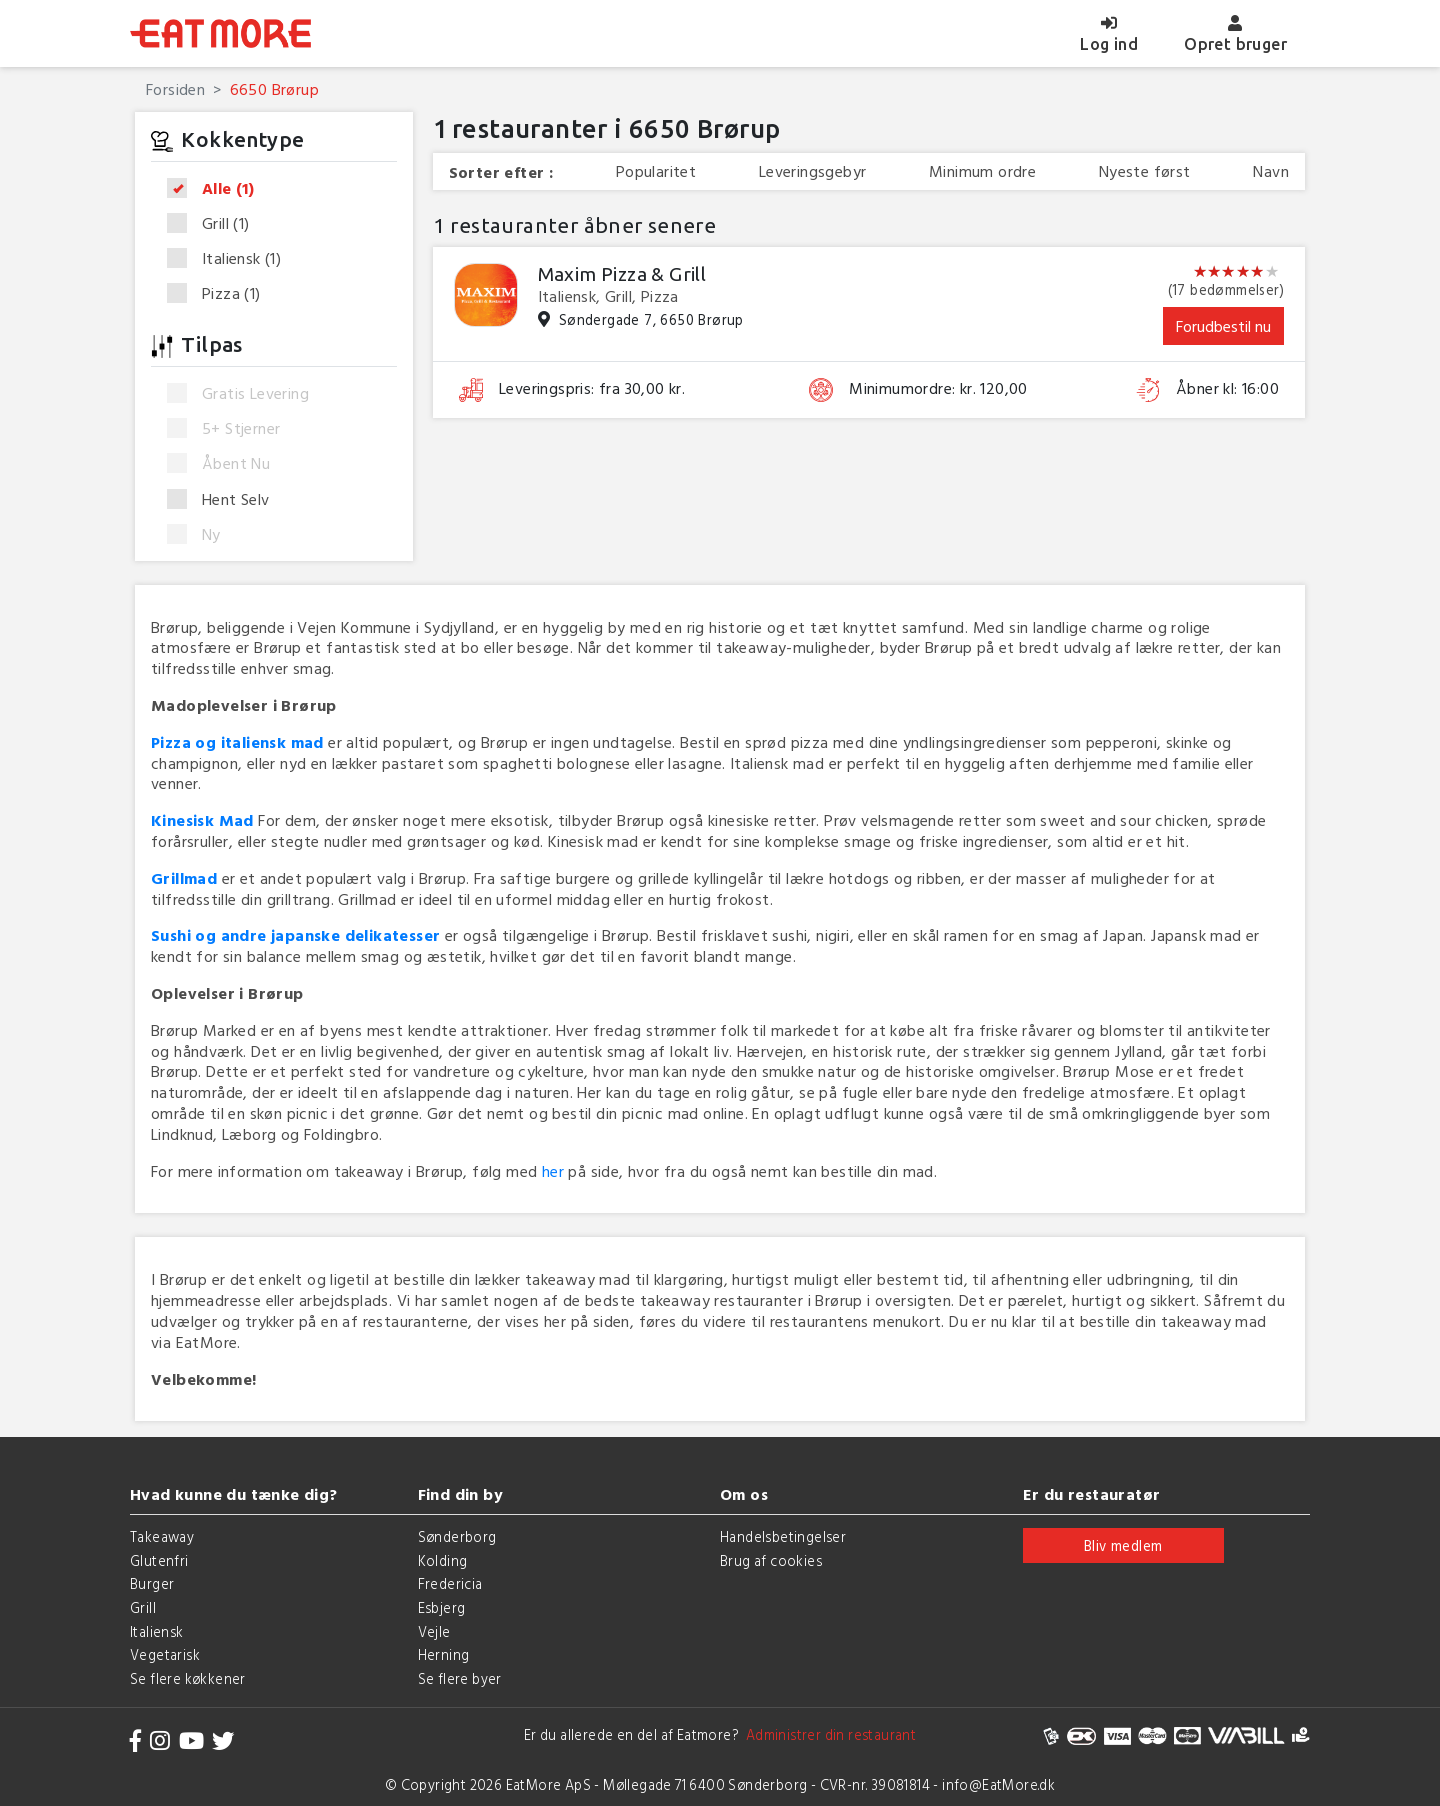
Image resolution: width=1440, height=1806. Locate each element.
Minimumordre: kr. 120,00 (938, 388)
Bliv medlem (1123, 1545)
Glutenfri (159, 1560)
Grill (215, 224)
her (553, 1171)
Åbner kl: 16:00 (1227, 388)
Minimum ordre (982, 171)
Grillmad (184, 878)
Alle (217, 189)
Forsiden (175, 89)
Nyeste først (1145, 171)
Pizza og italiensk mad (237, 742)
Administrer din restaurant (827, 1734)
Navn (1271, 171)
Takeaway (162, 1536)
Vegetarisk (165, 1654)
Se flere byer (460, 1678)
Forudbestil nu (1223, 326)
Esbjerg (442, 1607)
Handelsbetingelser (783, 1536)
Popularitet (656, 171)
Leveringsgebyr (813, 171)
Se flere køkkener (188, 1678)
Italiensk (230, 259)
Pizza (220, 293)
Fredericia (450, 1583)
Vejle (434, 1631)
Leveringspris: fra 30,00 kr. (592, 388)
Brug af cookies (771, 1560)
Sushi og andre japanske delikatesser (295, 935)
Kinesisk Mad (202, 820)
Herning (444, 1654)
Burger (152, 1583)
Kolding (443, 1560)
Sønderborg (457, 1536)
